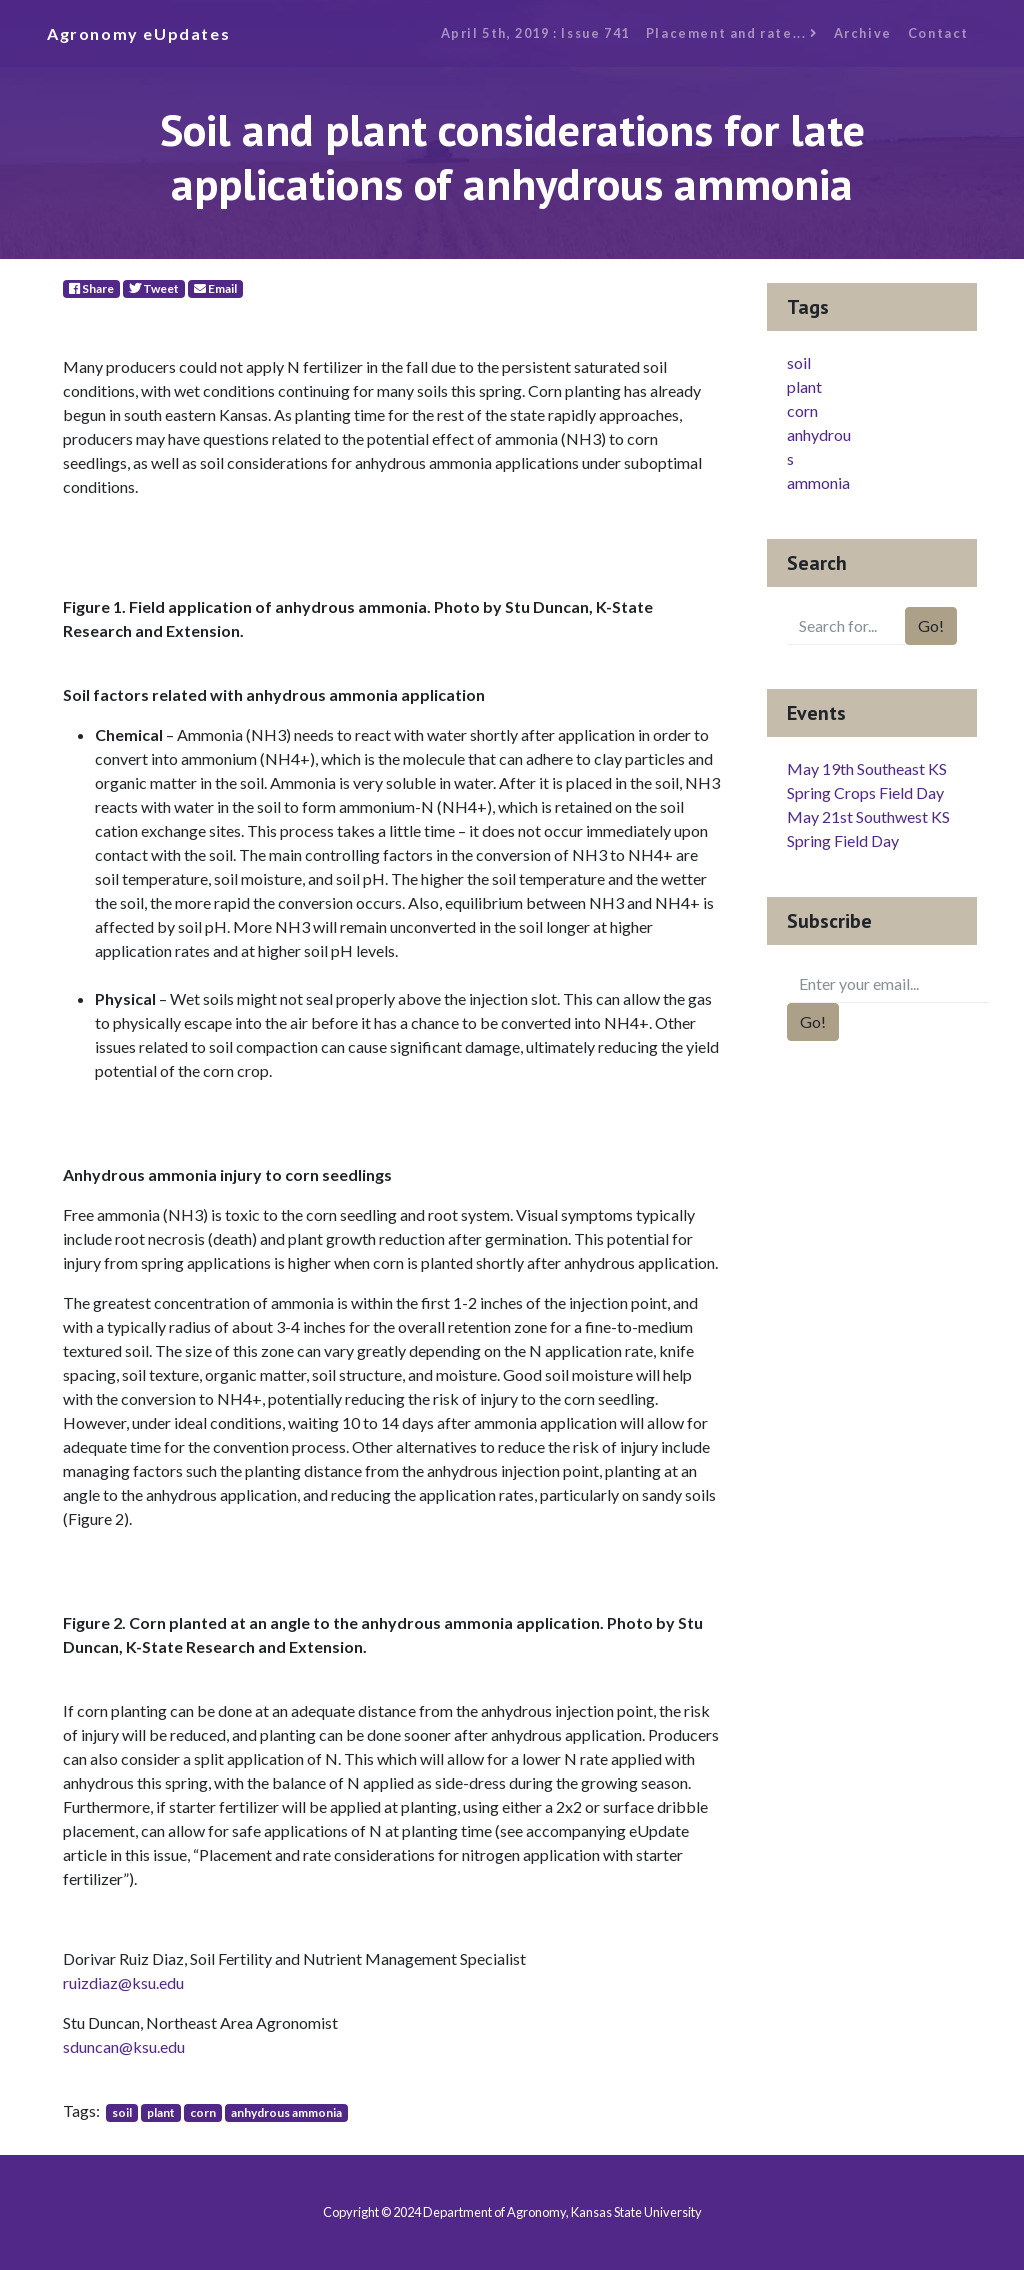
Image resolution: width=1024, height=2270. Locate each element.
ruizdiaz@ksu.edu (123, 1982)
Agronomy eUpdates (138, 33)
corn (203, 2112)
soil (122, 2112)
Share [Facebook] (91, 288)
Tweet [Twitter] (154, 288)
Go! (931, 625)
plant (161, 2112)
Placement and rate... (732, 33)
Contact (938, 33)
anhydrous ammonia (286, 2112)
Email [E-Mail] (215, 288)
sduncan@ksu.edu (124, 2046)
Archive (863, 33)
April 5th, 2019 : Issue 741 (535, 33)
